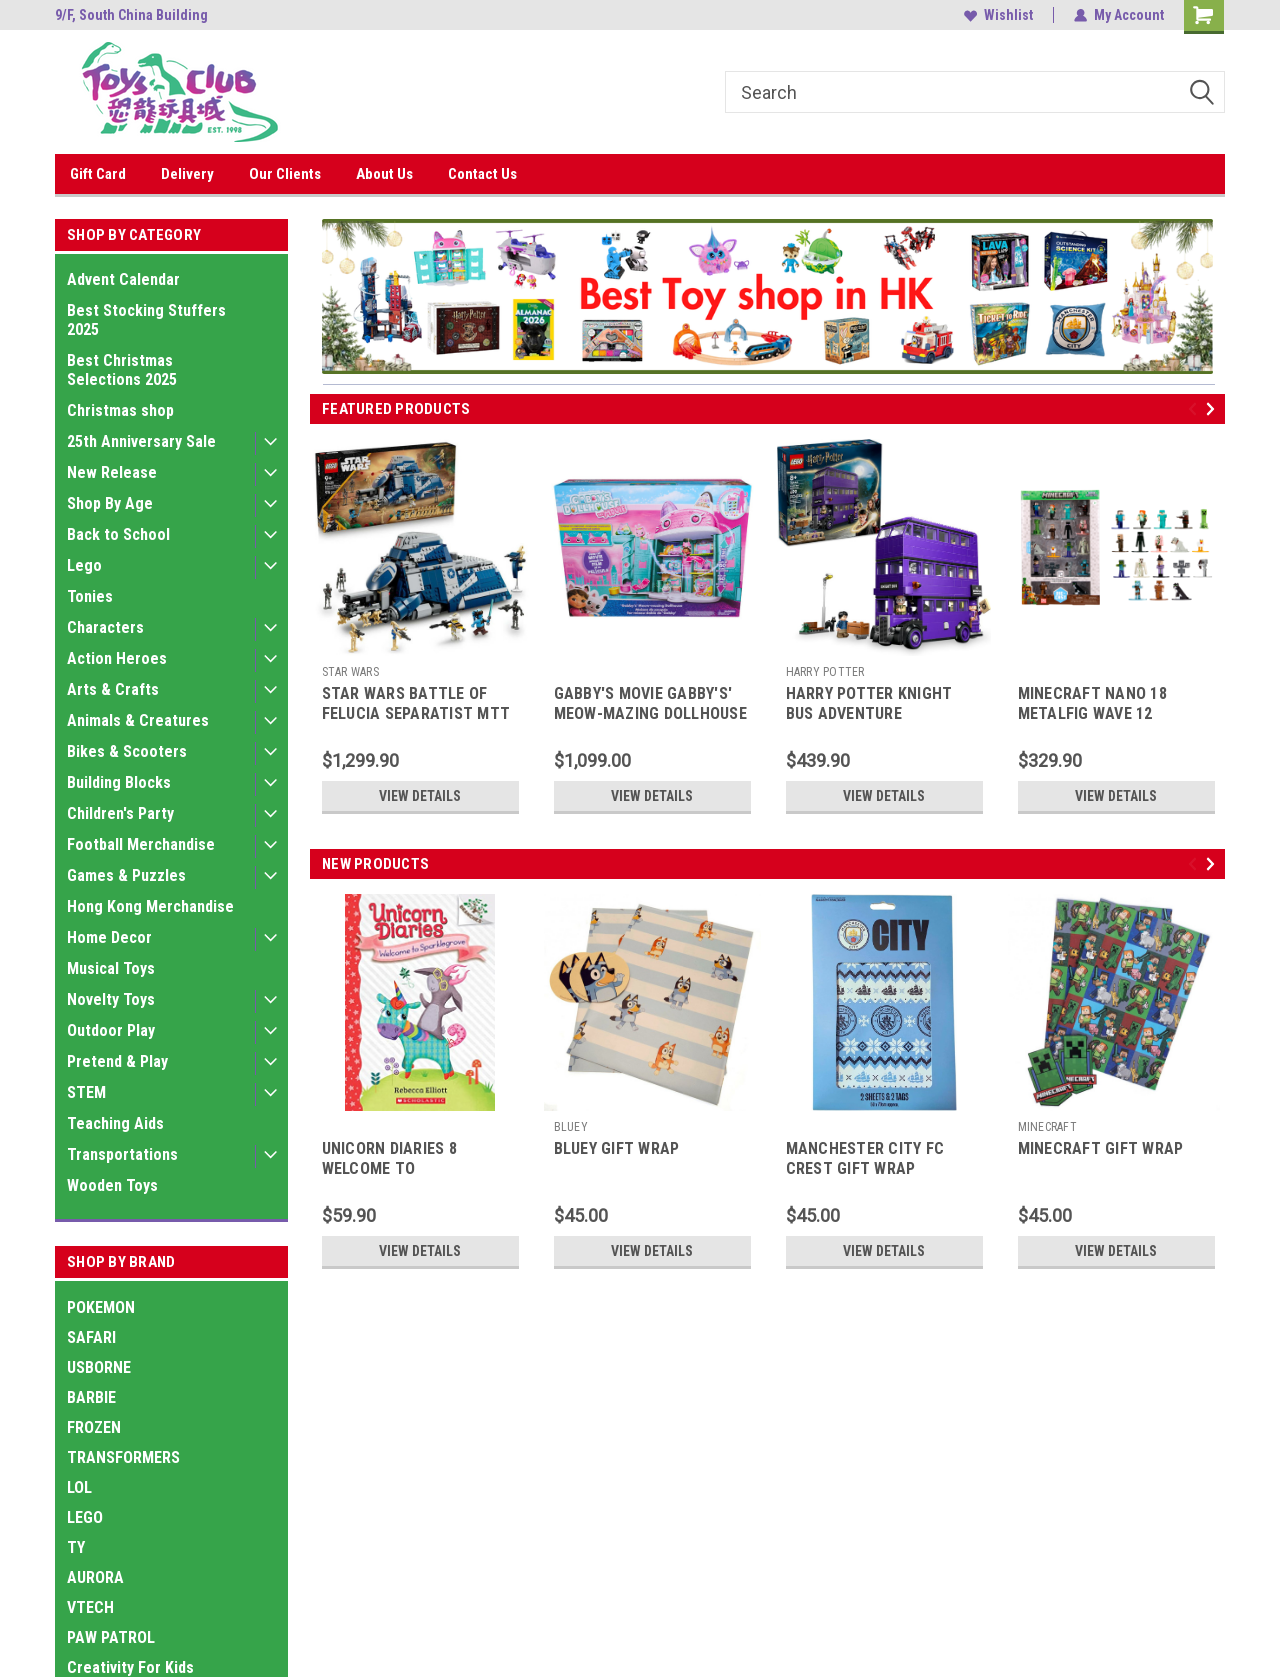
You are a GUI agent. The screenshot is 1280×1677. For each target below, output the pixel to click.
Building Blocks (119, 782)
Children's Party (120, 813)
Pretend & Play (117, 1061)
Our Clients (285, 174)
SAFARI (91, 1337)
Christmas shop (120, 410)
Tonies (90, 596)
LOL (79, 1487)
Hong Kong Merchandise (150, 906)
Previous (1195, 409)
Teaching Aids (115, 1123)
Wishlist (998, 15)
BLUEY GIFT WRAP (617, 1148)
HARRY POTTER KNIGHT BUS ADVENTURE (869, 703)
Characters (105, 627)
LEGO (85, 1517)
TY (76, 1547)
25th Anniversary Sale (141, 441)
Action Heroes (117, 658)
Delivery (187, 174)
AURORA (95, 1577)
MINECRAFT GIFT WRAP (1101, 1148)
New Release (112, 472)
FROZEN (94, 1427)
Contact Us (482, 174)
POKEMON (101, 1307)
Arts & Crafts (113, 689)
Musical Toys (111, 968)
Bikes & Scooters (127, 751)
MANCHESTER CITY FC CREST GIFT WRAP (865, 1158)
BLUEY (571, 1127)
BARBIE (91, 1397)
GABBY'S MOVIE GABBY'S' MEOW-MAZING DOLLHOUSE (650, 703)
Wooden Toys (112, 1185)
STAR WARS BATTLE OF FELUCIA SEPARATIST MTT (416, 703)
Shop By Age (110, 503)
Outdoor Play (111, 1030)
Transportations (122, 1154)
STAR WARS (350, 672)
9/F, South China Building (131, 15)
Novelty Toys (111, 999)
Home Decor (109, 937)
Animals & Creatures (138, 720)
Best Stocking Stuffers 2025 (146, 320)
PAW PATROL (111, 1637)
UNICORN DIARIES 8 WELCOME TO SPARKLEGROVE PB (389, 1168)
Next (1213, 409)
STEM (86, 1092)
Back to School (118, 534)
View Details (420, 796)
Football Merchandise (141, 844)
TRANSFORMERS (123, 1457)
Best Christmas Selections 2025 (122, 370)
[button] (767, 296)
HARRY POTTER (825, 672)
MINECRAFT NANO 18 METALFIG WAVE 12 (1092, 703)
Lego (84, 565)
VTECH (90, 1607)
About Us (384, 174)
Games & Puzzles (126, 875)
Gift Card (98, 174)
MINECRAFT (1047, 1127)
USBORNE (99, 1367)
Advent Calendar (123, 279)
